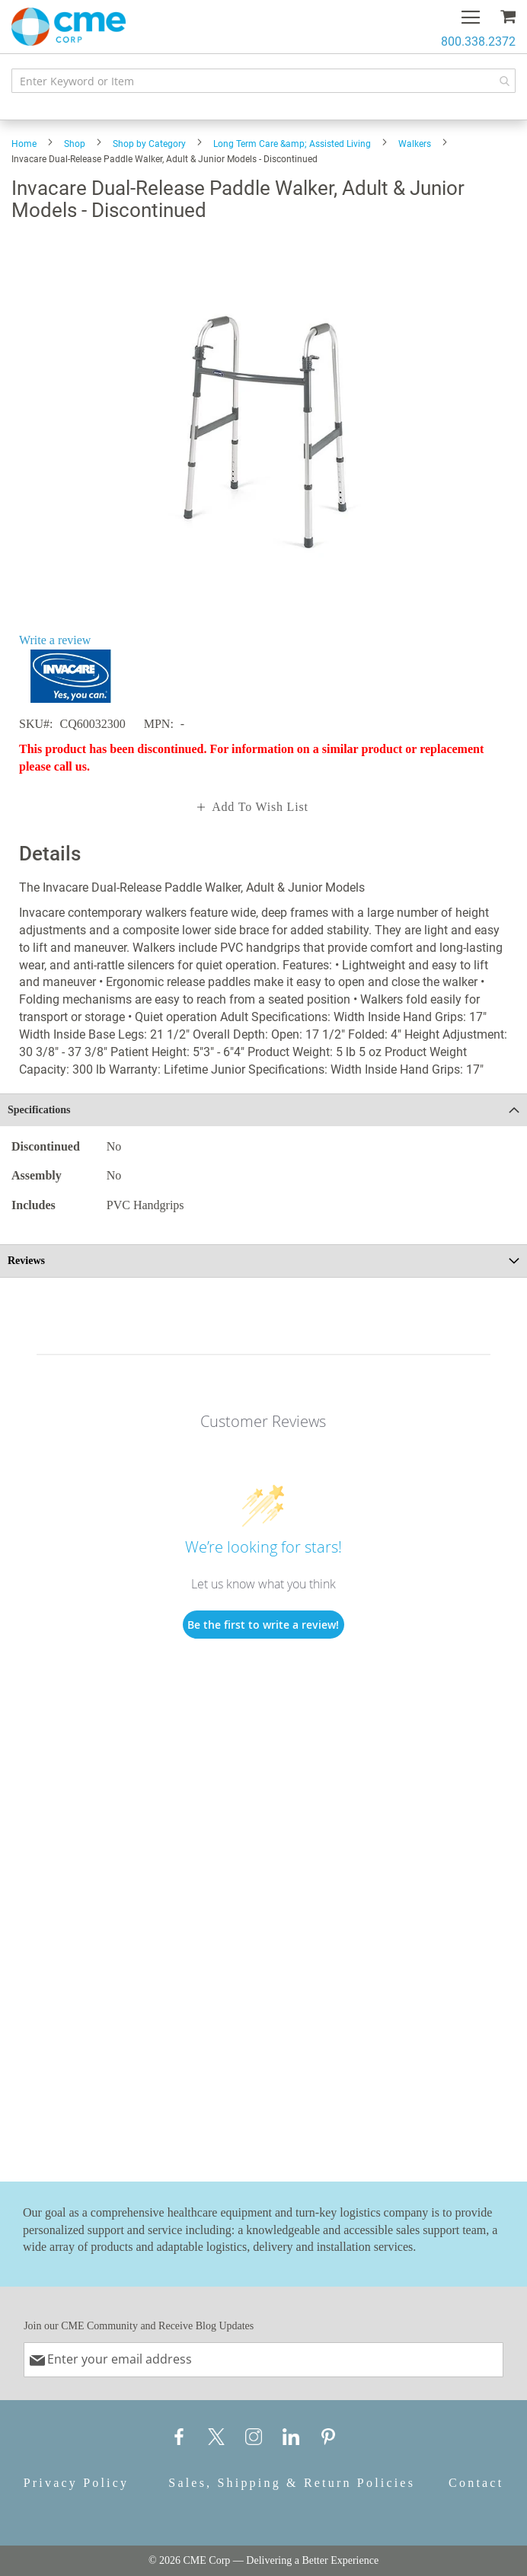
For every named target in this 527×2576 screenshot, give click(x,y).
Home (24, 144)
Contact (476, 2482)
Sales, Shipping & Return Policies (291, 2482)
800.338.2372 (478, 41)
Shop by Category (149, 144)
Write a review (55, 640)
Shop (74, 144)
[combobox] (263, 81)
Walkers (414, 144)
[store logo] (68, 27)
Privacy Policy (76, 2482)
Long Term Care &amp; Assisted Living (292, 144)
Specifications (39, 1110)
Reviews (26, 1260)
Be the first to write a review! (263, 1624)
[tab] (263, 1109)
